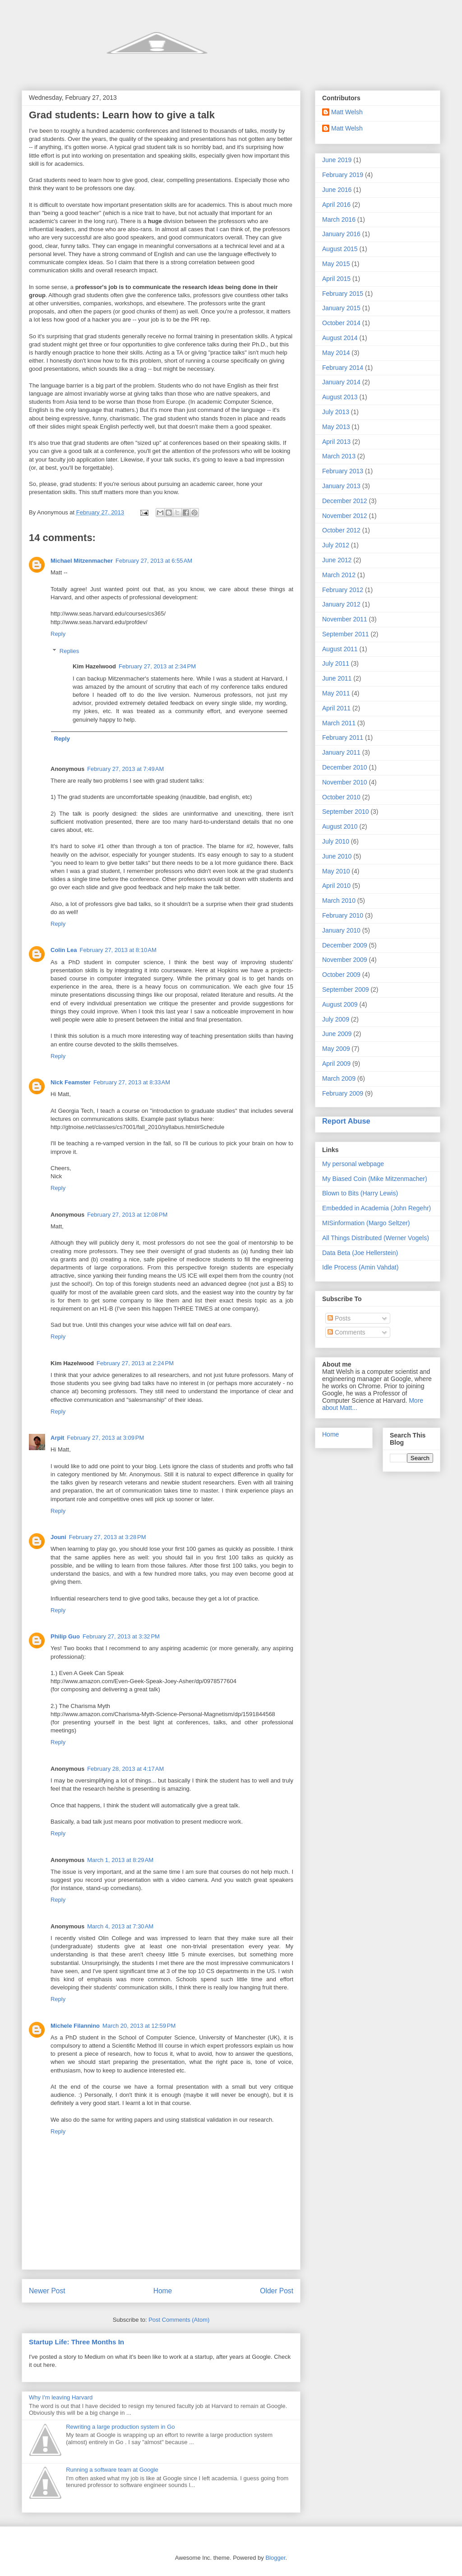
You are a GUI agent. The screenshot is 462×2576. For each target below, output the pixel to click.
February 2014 (342, 367)
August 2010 (340, 826)
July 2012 (335, 545)
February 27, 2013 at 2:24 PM (135, 1363)
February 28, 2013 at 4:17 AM (125, 1768)
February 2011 (342, 737)
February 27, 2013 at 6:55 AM (154, 560)
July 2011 (335, 663)
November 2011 (344, 619)
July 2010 (335, 841)
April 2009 (336, 1063)
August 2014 (340, 337)
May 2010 (336, 871)
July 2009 (335, 1019)
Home (162, 2291)
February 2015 (342, 293)
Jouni (58, 1537)
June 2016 (336, 189)
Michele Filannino (75, 2025)
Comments (346, 1332)
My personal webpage (353, 1163)
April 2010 (336, 885)
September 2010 (345, 811)
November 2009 (344, 959)
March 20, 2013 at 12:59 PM (139, 2025)
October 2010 (341, 797)
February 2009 (342, 1093)
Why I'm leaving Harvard (60, 2397)
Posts (339, 1318)
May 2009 (336, 1048)
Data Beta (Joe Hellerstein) (360, 1252)
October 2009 (341, 974)
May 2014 (336, 352)
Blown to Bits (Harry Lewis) (360, 1193)
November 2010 (344, 782)
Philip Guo (65, 1636)
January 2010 (341, 930)
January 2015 (341, 308)
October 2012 (341, 530)
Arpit (57, 1437)
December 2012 (344, 500)
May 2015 (336, 263)
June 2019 (336, 159)
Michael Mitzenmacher (82, 560)
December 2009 (344, 945)
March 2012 (339, 575)
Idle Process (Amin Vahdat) (360, 1267)
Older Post (276, 2291)
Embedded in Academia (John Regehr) (376, 1208)
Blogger (275, 2557)
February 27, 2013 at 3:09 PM (105, 1437)
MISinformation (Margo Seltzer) (366, 1223)
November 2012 (344, 515)
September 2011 (345, 634)
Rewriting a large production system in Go (120, 2426)
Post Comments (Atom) (178, 2319)
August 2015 (340, 248)
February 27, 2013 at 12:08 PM (127, 1214)
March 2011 (339, 723)
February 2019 (342, 174)
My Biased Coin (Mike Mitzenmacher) (374, 1178)
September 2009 (345, 989)
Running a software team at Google (112, 2469)
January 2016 (341, 234)
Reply (58, 633)
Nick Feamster (71, 1082)
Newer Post (47, 2291)
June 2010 (336, 856)
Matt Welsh (347, 112)
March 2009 (339, 1078)
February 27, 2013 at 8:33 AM (131, 1082)
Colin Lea (64, 950)
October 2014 (341, 323)
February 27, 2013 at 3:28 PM (107, 1537)
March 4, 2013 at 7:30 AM (120, 1926)
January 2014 (341, 382)
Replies (69, 651)
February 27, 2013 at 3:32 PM (121, 1636)
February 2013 (342, 471)
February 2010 (342, 915)
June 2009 (336, 1033)
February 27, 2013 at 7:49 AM (125, 768)
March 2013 (339, 456)
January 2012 (341, 604)
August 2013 (340, 397)
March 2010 (339, 900)
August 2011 (340, 649)
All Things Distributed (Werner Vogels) (375, 1237)
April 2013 (336, 441)
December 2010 (344, 767)
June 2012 (336, 560)
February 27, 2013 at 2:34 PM (157, 666)
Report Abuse (346, 1121)
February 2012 (342, 589)
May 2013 (336, 426)
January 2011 (341, 752)
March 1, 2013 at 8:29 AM (120, 1860)
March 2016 (339, 219)
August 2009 (340, 1004)
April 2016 (336, 204)
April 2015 (336, 278)
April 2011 (336, 708)
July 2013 (335, 411)
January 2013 (341, 486)
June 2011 (336, 678)
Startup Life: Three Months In (76, 2342)
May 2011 (336, 693)
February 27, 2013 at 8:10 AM (118, 950)
